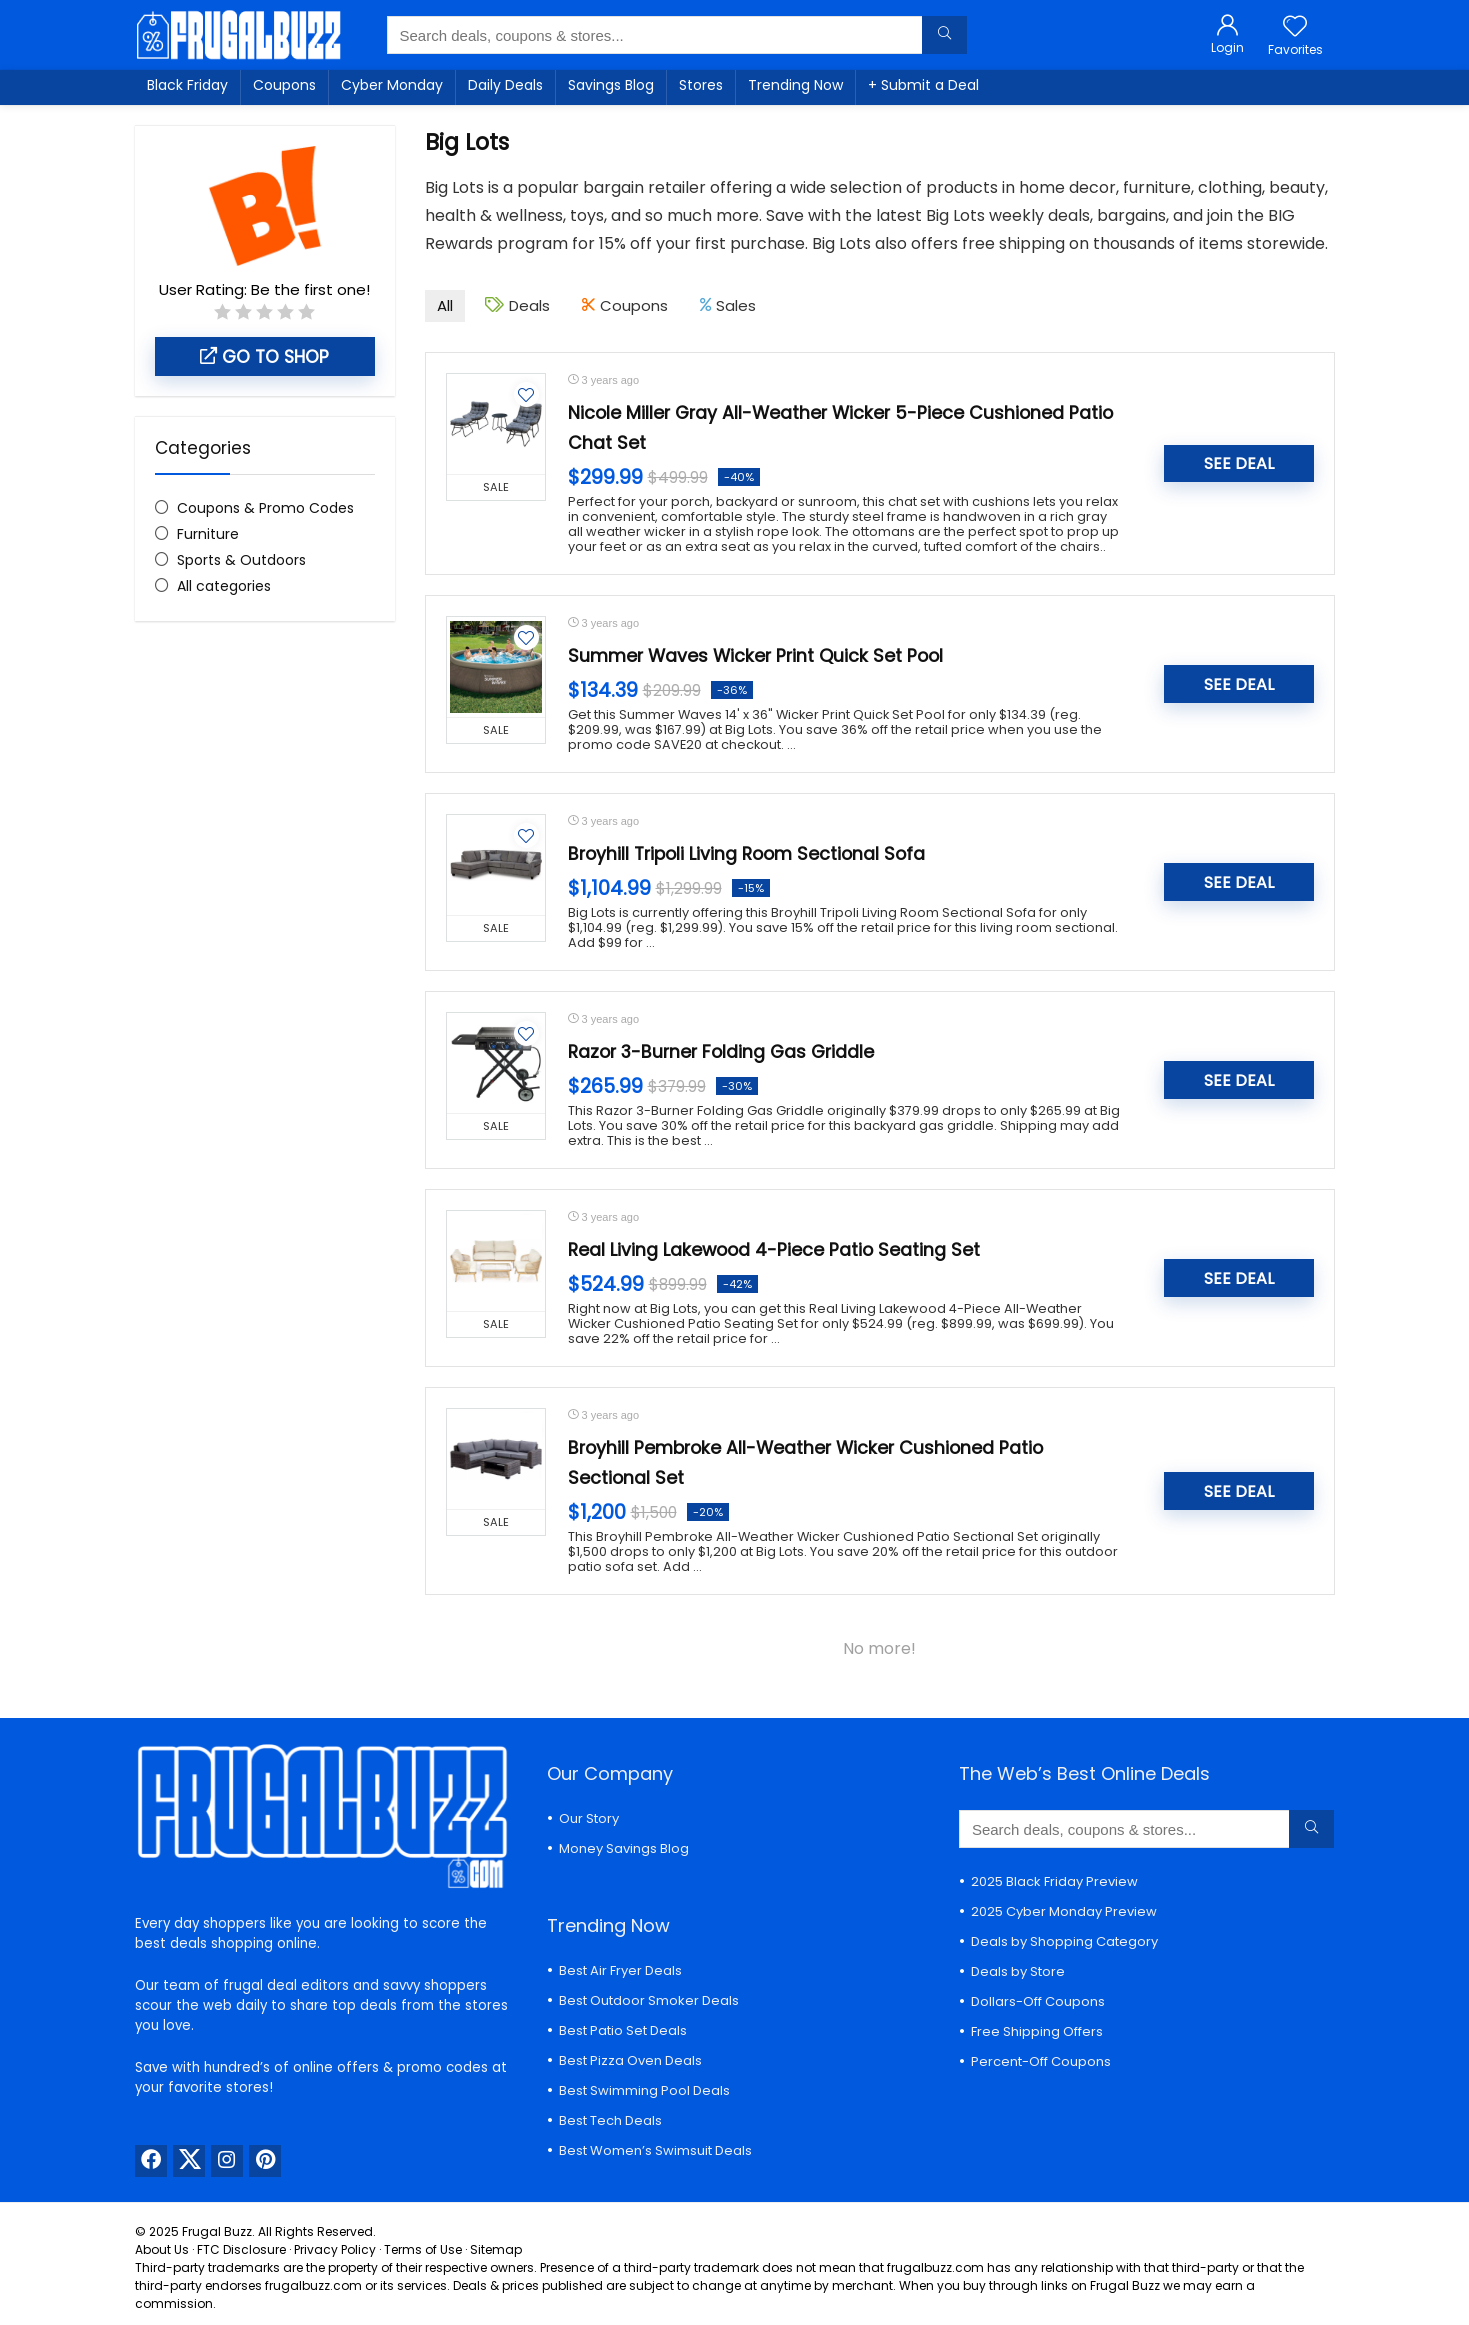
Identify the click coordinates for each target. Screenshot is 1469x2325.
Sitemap (496, 2249)
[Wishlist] (1295, 27)
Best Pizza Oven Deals (630, 2060)
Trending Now (795, 85)
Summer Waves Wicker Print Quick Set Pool (755, 656)
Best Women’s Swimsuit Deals (655, 2150)
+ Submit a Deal (923, 85)
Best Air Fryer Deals (620, 1970)
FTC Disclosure (241, 2249)
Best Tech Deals (610, 2120)
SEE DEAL (1239, 463)
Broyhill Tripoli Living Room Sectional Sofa (746, 854)
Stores (701, 85)
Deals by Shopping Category (1064, 1941)
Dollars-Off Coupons (1038, 2001)
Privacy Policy (335, 2249)
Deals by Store (1018, 1971)
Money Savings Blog (624, 1848)
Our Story (589, 1818)
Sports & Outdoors (241, 560)
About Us (162, 2249)
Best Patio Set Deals (623, 2030)
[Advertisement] (265, 971)
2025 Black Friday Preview (1054, 1881)
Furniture (208, 534)
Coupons (284, 85)
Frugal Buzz (217, 2231)
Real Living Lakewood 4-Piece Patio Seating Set (774, 1250)
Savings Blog (611, 85)
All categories (224, 586)
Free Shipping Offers (1037, 2031)
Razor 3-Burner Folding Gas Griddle (721, 1052)
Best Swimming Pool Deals (644, 2090)
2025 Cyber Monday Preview (1064, 1911)
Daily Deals (505, 85)
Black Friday (187, 85)
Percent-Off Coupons (1041, 2061)
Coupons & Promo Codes (265, 508)
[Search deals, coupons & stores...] (944, 35)
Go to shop (264, 357)
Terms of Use (423, 2249)
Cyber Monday (392, 85)
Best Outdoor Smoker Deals (649, 2000)
